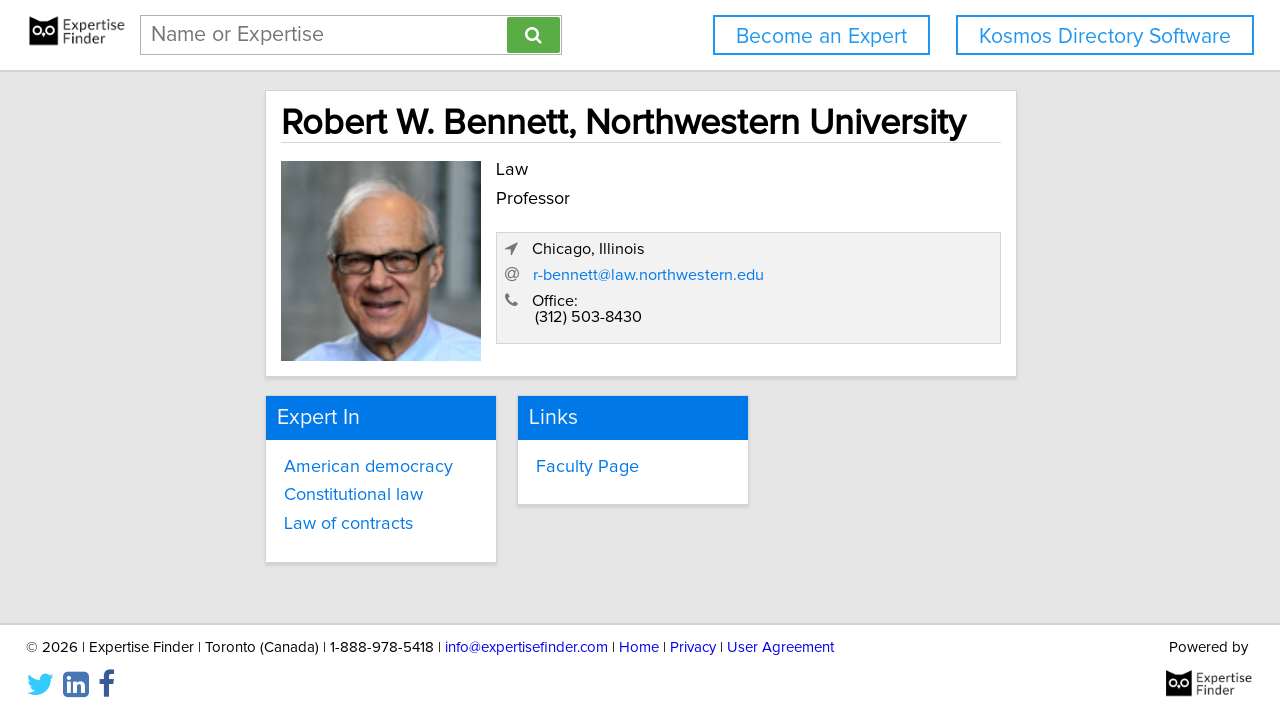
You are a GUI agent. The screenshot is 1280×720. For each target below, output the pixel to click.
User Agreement (780, 647)
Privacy (693, 647)
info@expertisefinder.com (526, 647)
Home (639, 647)
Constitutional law (280, 483)
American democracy (295, 454)
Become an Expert (821, 36)
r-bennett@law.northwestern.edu (912, 281)
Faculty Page (549, 454)
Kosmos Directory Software (1105, 36)
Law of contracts (275, 512)
